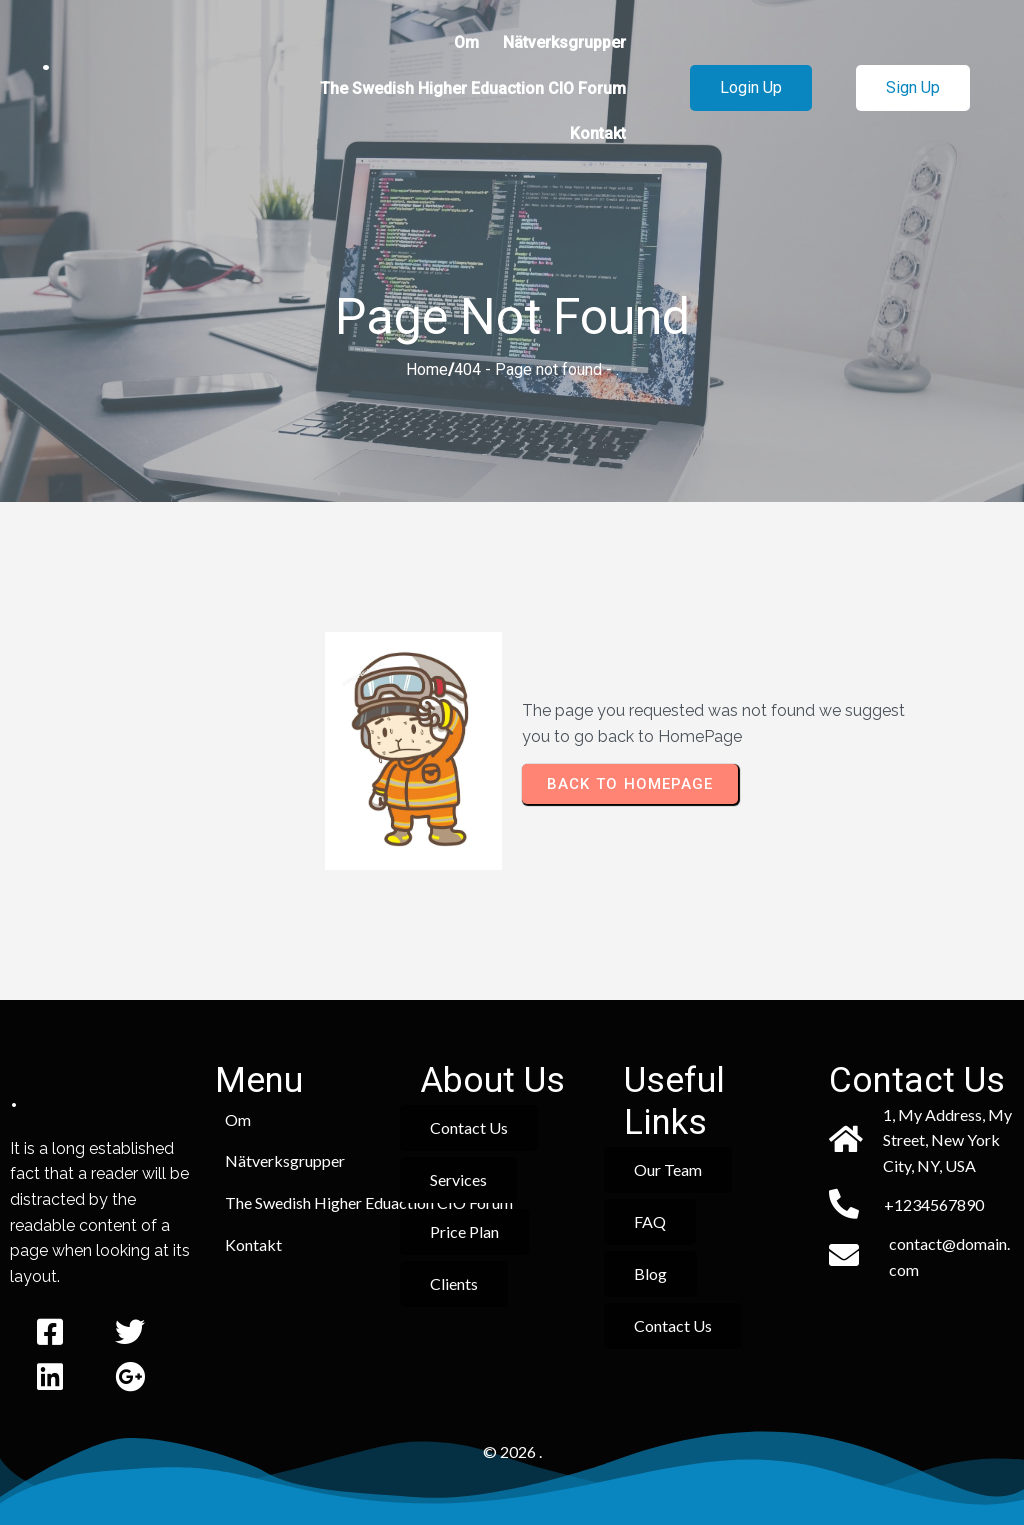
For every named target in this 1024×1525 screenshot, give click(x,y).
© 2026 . (512, 1451)
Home (427, 369)
